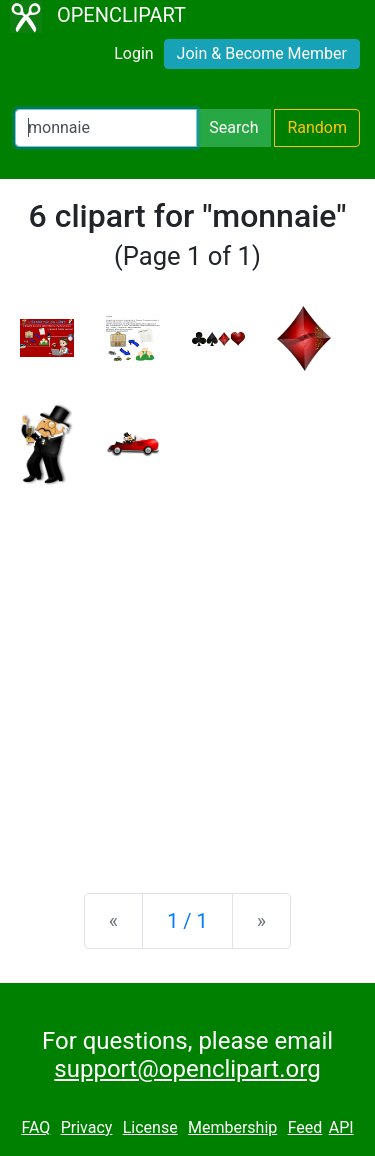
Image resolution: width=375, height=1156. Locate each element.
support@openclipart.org (187, 1069)
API (341, 1127)
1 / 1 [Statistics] (187, 921)
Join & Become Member (262, 53)
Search (233, 127)
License (150, 1127)
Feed (305, 1127)
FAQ (35, 1127)
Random (317, 127)
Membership (232, 1127)
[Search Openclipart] (106, 128)
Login (133, 53)
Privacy (87, 1127)
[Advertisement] (187, 673)
